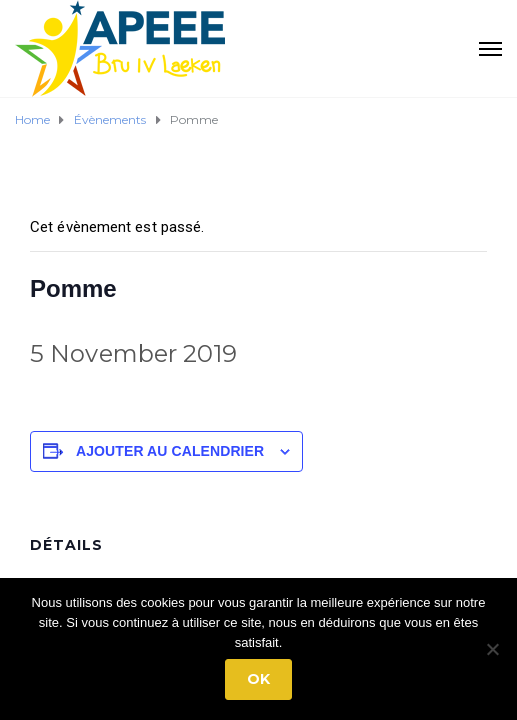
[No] (492, 649)
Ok (258, 679)
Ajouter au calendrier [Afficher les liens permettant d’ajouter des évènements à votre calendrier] (170, 451)
